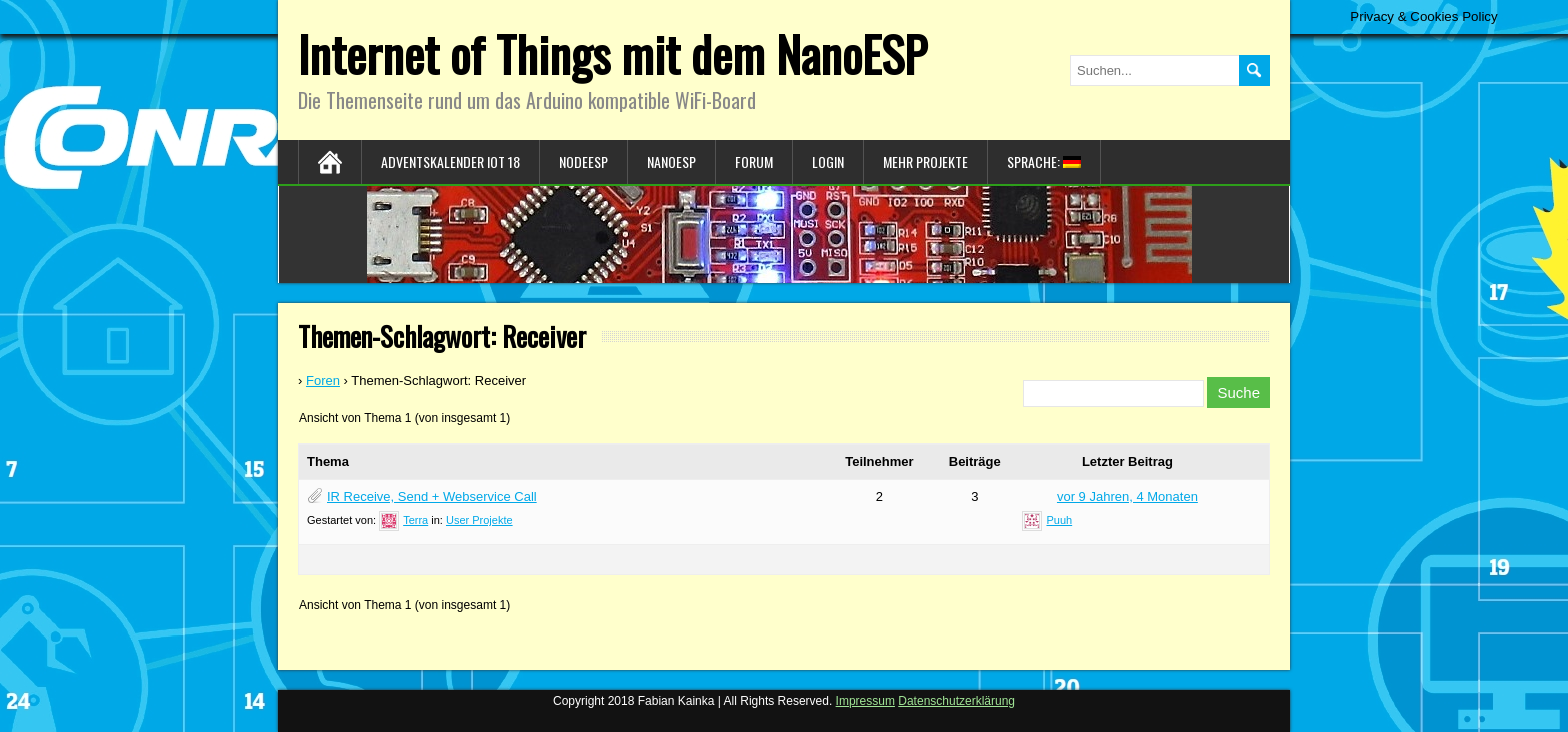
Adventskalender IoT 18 (450, 161)
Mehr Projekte (925, 161)
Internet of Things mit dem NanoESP (612, 53)
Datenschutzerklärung (956, 701)
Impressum (865, 701)
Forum (754, 161)
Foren (323, 380)
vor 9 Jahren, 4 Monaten (1127, 496)
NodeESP (583, 161)
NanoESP (671, 161)
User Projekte (479, 520)
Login (828, 161)
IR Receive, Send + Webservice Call (432, 496)
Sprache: (1044, 161)
